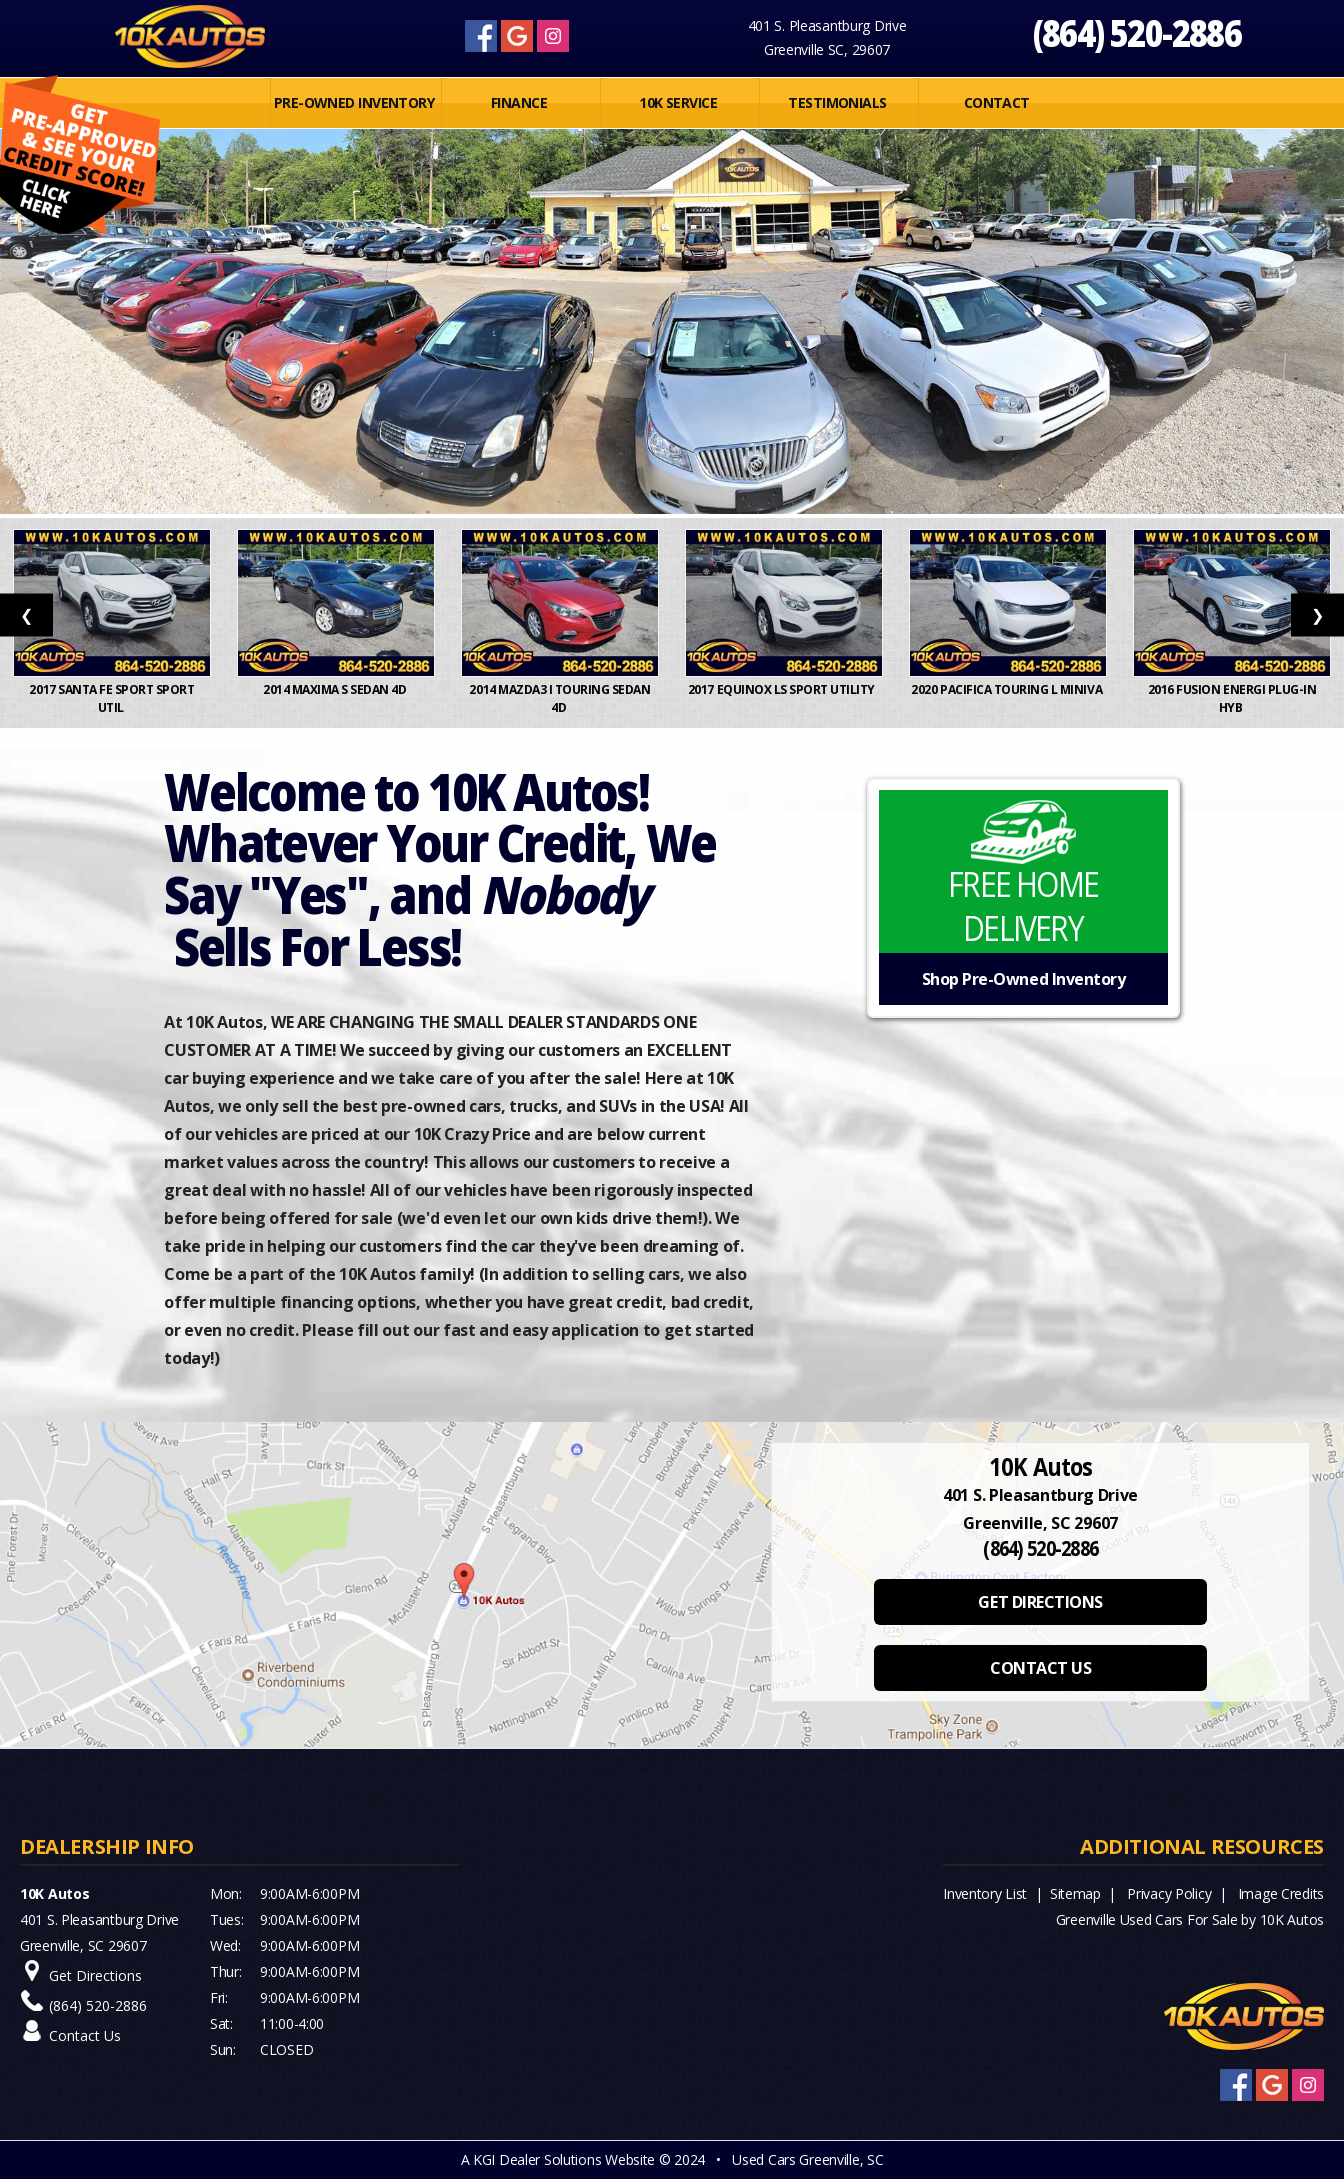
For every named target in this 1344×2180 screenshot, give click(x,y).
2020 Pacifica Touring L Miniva (1007, 689)
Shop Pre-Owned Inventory (1023, 979)
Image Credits (1281, 1893)
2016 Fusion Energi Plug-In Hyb (1232, 698)
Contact (997, 102)
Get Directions (95, 1975)
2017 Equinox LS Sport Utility (784, 689)
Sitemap (1075, 1893)
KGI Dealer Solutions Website (564, 2159)
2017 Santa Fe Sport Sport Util (111, 698)
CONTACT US (1040, 1668)
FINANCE (519, 102)
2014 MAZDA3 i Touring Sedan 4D (559, 698)
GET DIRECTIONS (1040, 1602)
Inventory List (985, 1893)
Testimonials (837, 102)
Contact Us (85, 2035)
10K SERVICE (678, 102)
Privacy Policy (1169, 1893)
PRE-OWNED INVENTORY (354, 102)
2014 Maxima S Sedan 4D (336, 689)
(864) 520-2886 (1137, 32)
